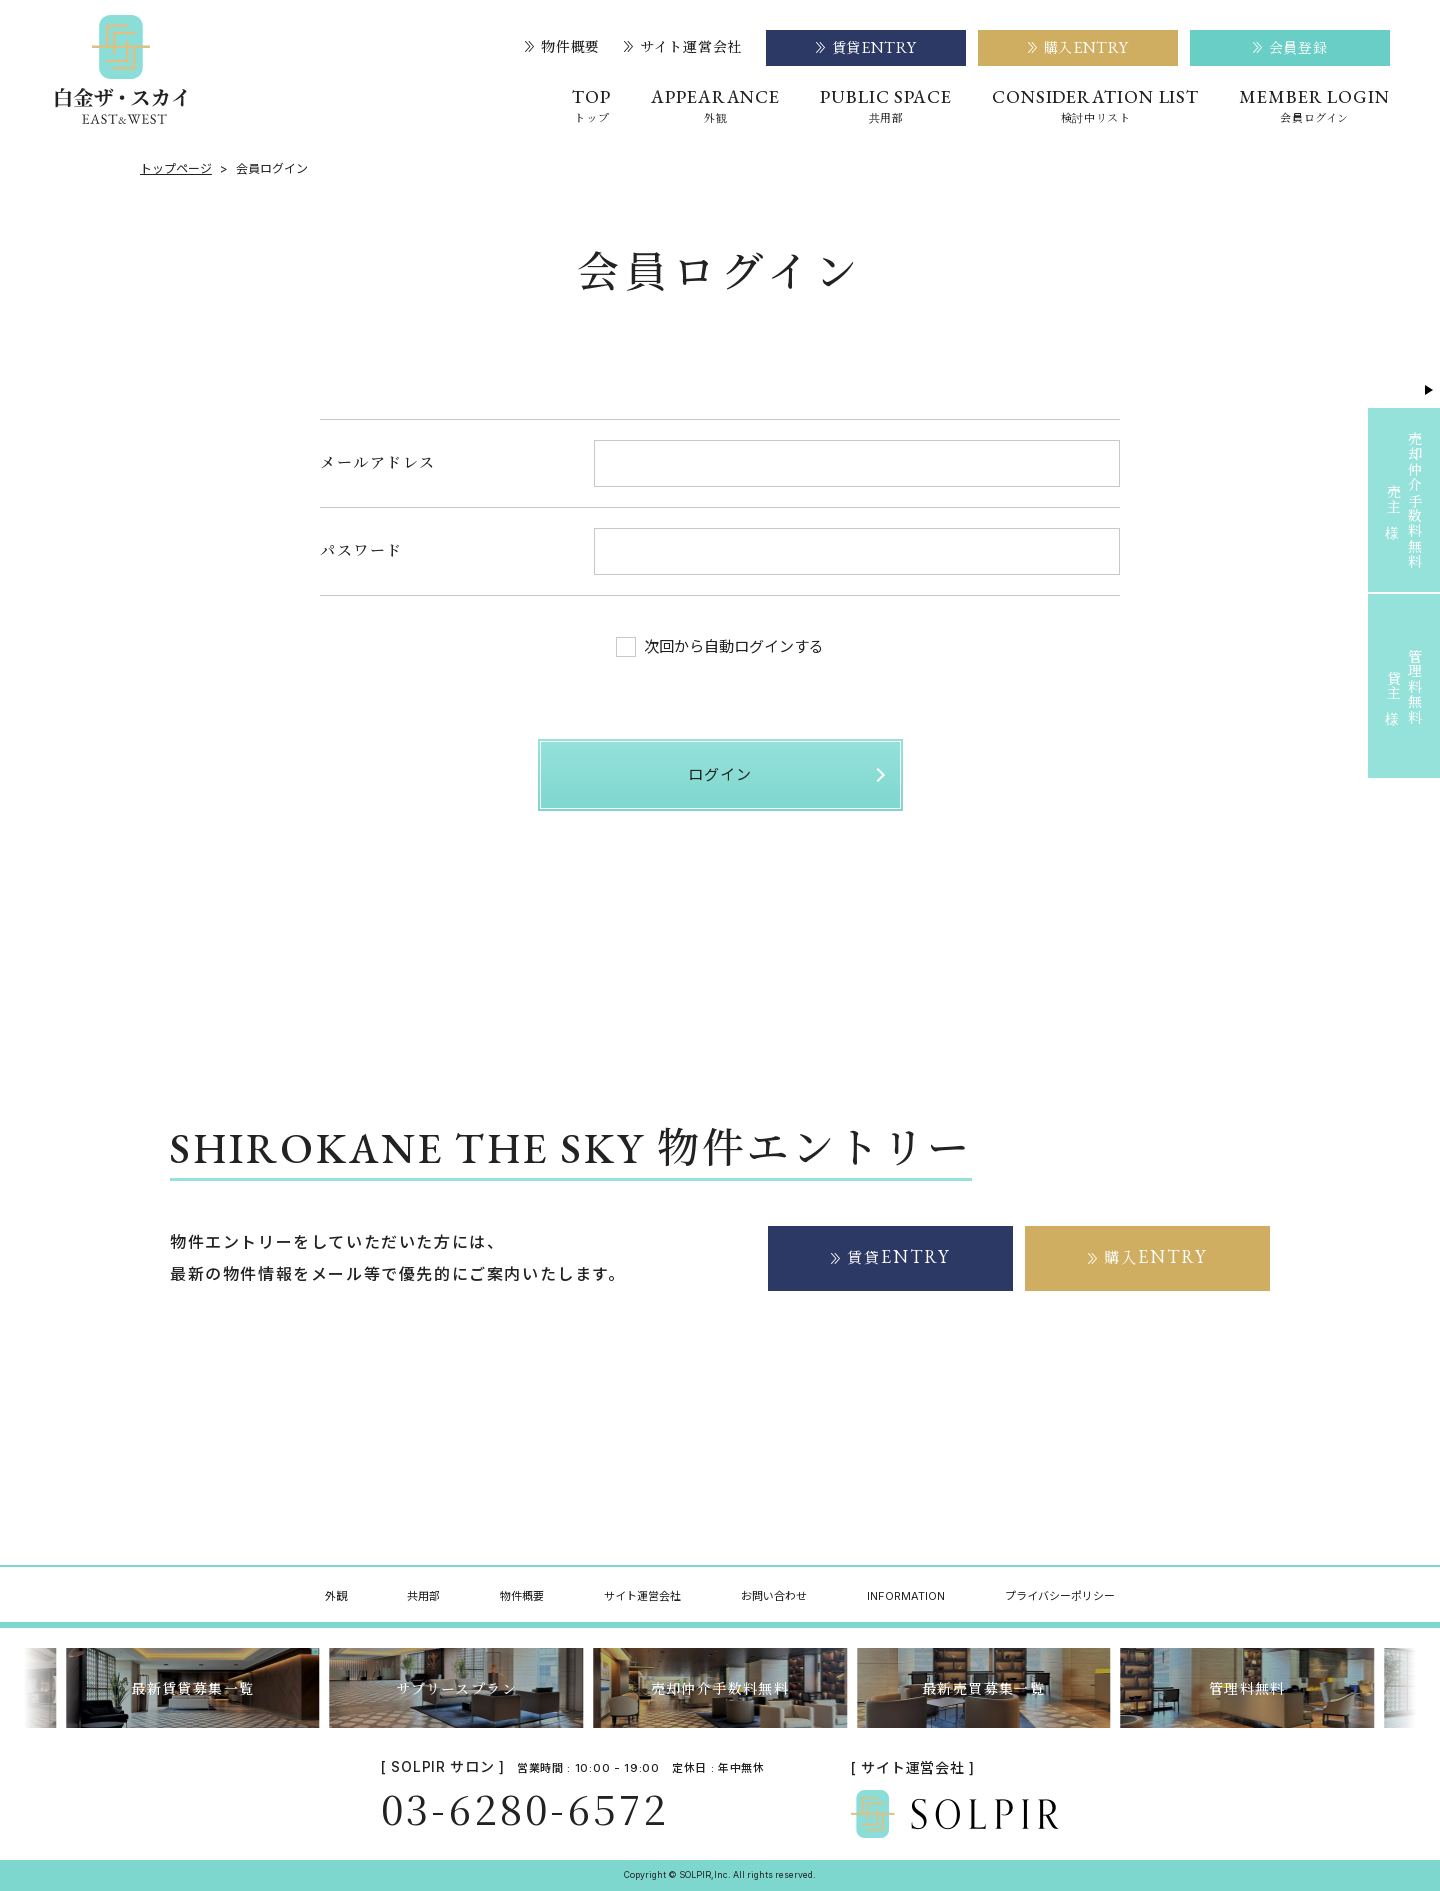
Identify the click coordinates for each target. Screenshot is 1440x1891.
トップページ (176, 169)
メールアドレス (378, 461)
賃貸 (899, 1257)
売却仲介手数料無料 (720, 1688)
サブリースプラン (456, 1688)
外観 (336, 1596)
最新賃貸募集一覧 (192, 1688)
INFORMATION (906, 1596)
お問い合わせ (774, 1596)
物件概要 (562, 47)
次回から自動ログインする (720, 647)
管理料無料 (1247, 1688)
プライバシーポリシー (1060, 1596)
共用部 (423, 1596)
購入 (1156, 1257)
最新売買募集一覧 (983, 1688)
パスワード (361, 549)
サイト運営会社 (683, 47)
